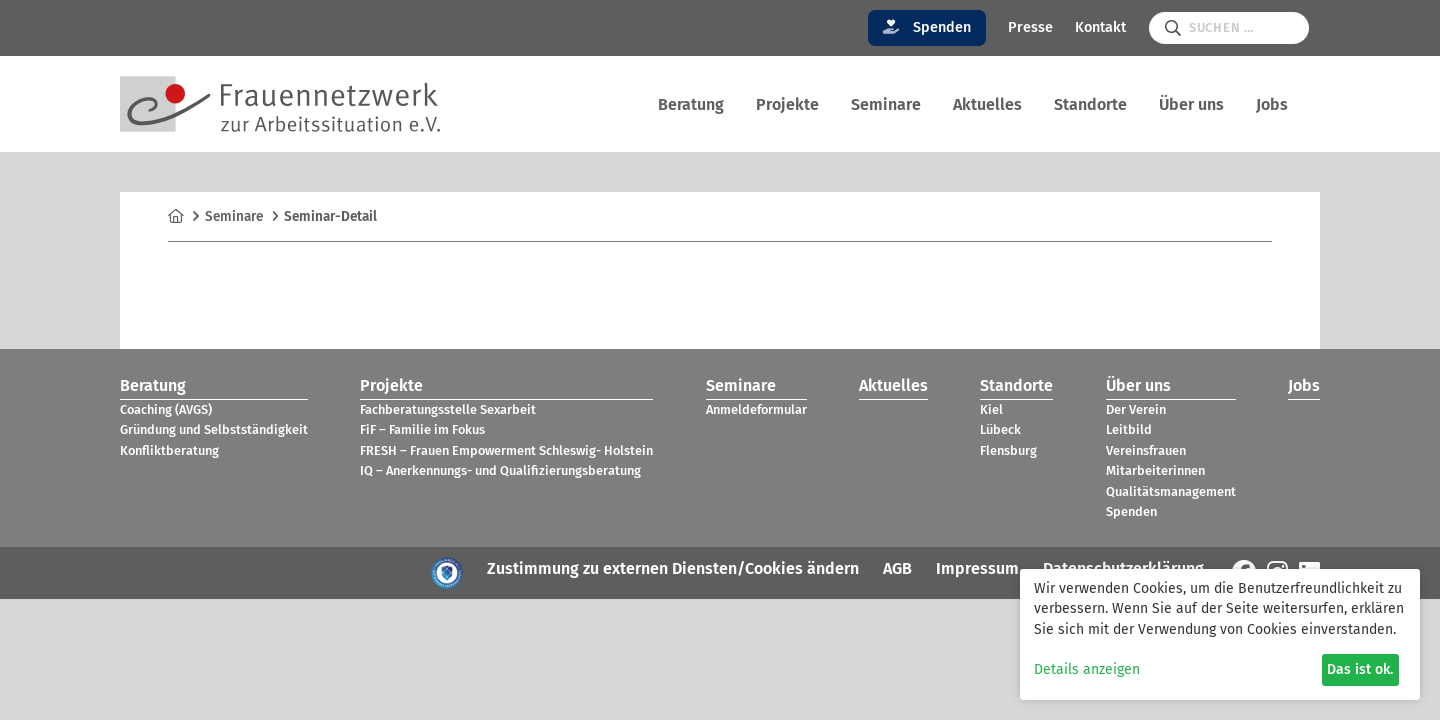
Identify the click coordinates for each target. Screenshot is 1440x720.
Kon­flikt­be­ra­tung (169, 450)
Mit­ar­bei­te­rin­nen (1155, 470)
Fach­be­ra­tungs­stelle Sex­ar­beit (448, 409)
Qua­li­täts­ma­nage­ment (1171, 491)
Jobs (1272, 104)
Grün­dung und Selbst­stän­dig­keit (214, 429)
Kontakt (1100, 27)
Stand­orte (1090, 104)
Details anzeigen (1087, 669)
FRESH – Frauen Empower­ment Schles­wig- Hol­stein (506, 450)
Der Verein (1136, 409)
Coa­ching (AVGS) (166, 409)
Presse (1030, 27)
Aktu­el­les (987, 104)
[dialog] (1220, 634)
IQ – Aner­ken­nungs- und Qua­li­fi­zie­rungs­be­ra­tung (500, 470)
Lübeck (1000, 429)
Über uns (1191, 104)
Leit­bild (1129, 429)
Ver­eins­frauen (1146, 450)
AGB (897, 568)
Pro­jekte (787, 104)
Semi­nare (886, 104)
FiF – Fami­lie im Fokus (422, 429)
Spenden (927, 27)
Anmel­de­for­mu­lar (756, 409)
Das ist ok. (1360, 669)
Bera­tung (691, 104)
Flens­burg (1008, 450)
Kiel (991, 409)
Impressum (977, 568)
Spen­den (1131, 511)
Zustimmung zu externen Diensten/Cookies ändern (673, 568)
